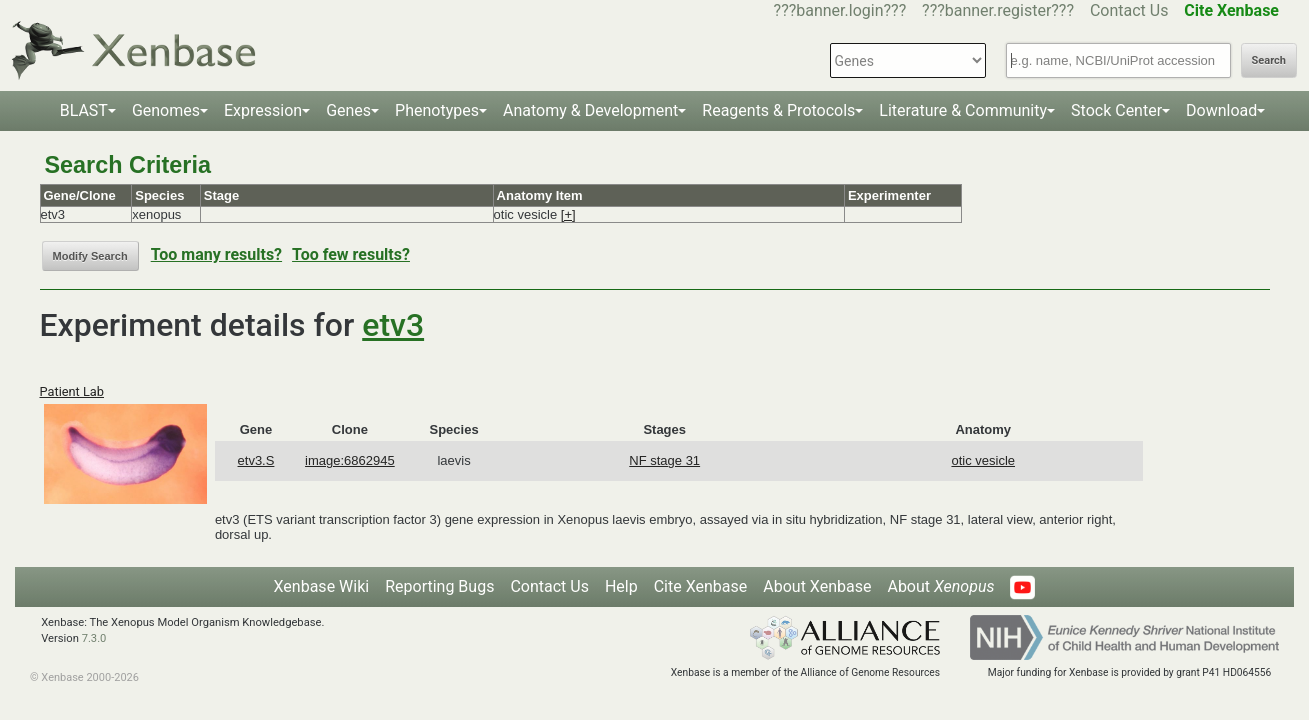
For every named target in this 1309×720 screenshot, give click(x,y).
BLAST (84, 110)
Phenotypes (437, 110)
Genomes (166, 110)
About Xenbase (817, 586)
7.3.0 (94, 638)
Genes (348, 110)
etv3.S (256, 460)
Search (1269, 60)
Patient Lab (72, 391)
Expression (263, 110)
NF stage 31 (664, 460)
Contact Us (1129, 10)
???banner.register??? (998, 10)
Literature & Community (963, 110)
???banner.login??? (840, 10)
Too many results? (216, 254)
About (940, 586)
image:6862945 (350, 460)
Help (621, 586)
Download (1221, 110)
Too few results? (351, 254)
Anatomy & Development (590, 110)
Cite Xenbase (701, 586)
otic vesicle (983, 460)
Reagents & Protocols (778, 110)
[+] (568, 214)
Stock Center (1116, 110)
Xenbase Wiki (322, 586)
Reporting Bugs (439, 586)
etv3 (393, 325)
